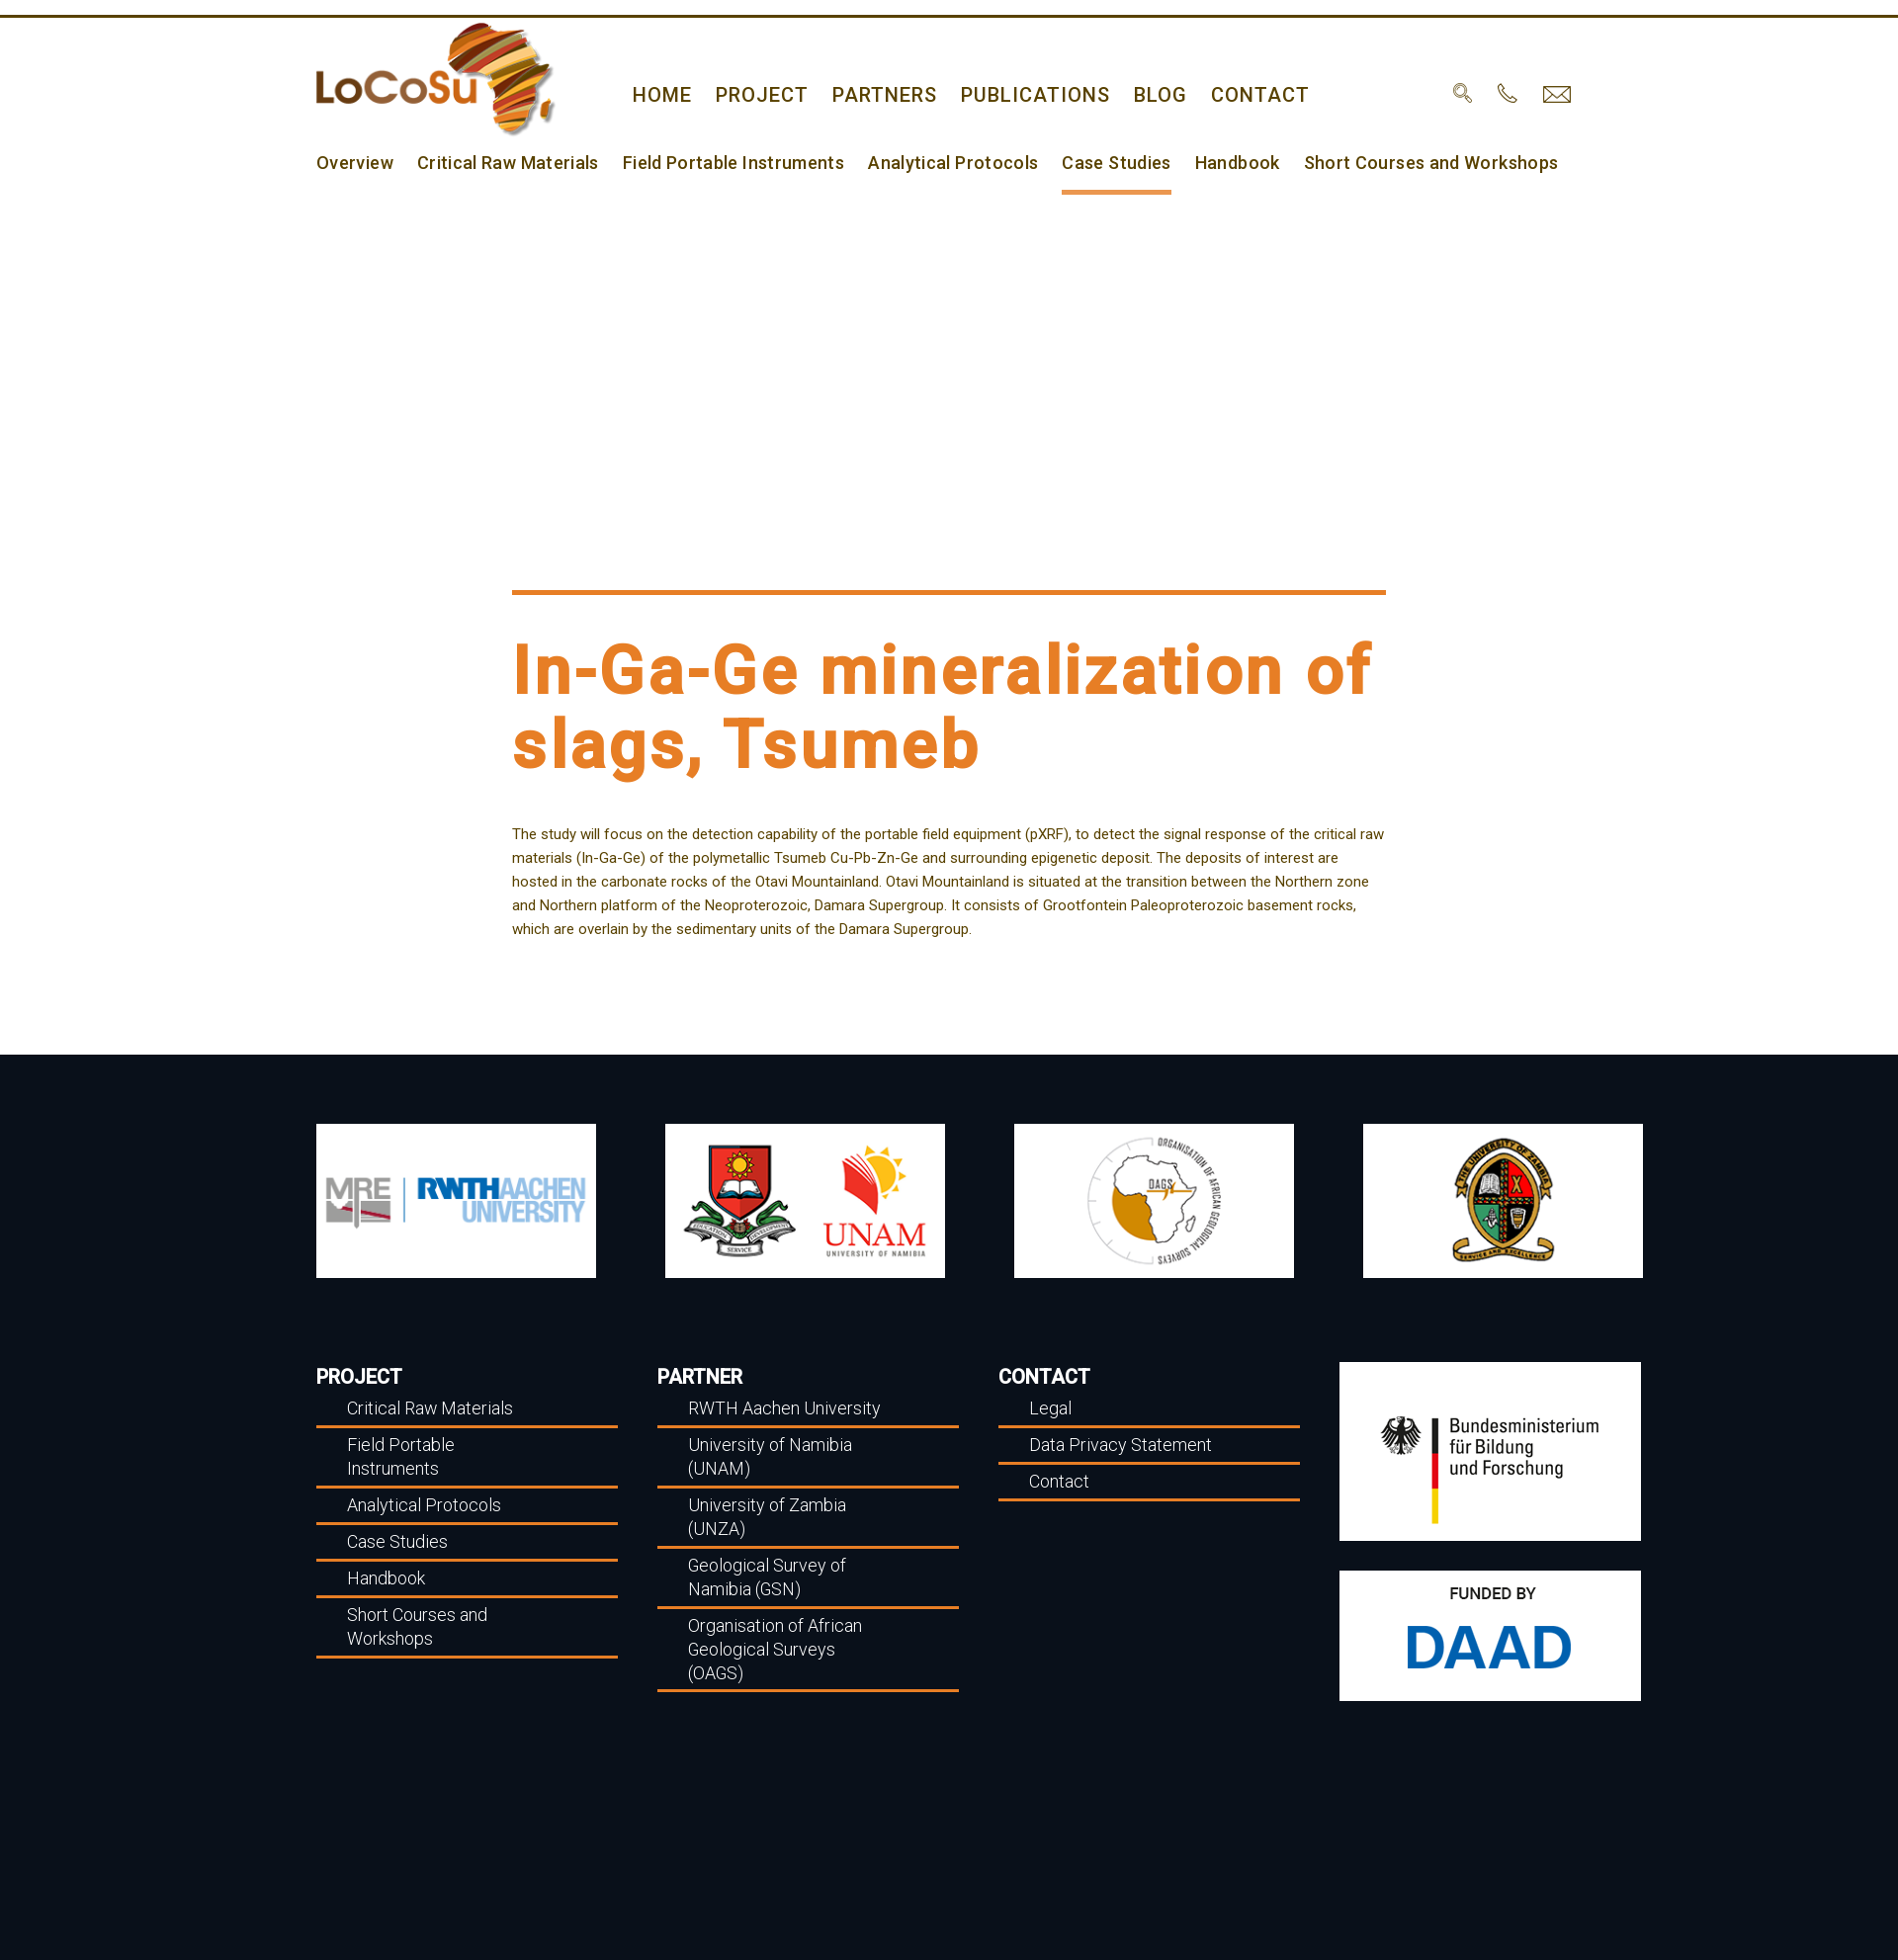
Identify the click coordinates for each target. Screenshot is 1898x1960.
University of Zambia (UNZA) (763, 1515)
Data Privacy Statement (1118, 1445)
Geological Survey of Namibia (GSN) (763, 1576)
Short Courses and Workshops (1407, 165)
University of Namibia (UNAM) (766, 1456)
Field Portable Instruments (723, 165)
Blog (1146, 92)
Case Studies (1098, 165)
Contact (1242, 92)
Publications (1026, 92)
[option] (456, 1201)
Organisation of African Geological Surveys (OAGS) (772, 1646)
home (661, 92)
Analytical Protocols (938, 165)
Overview (354, 165)
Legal (1049, 1408)
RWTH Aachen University (781, 1408)
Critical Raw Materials (503, 165)
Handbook (1216, 165)
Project (759, 92)
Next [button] (1670, 1201)
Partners (878, 92)
